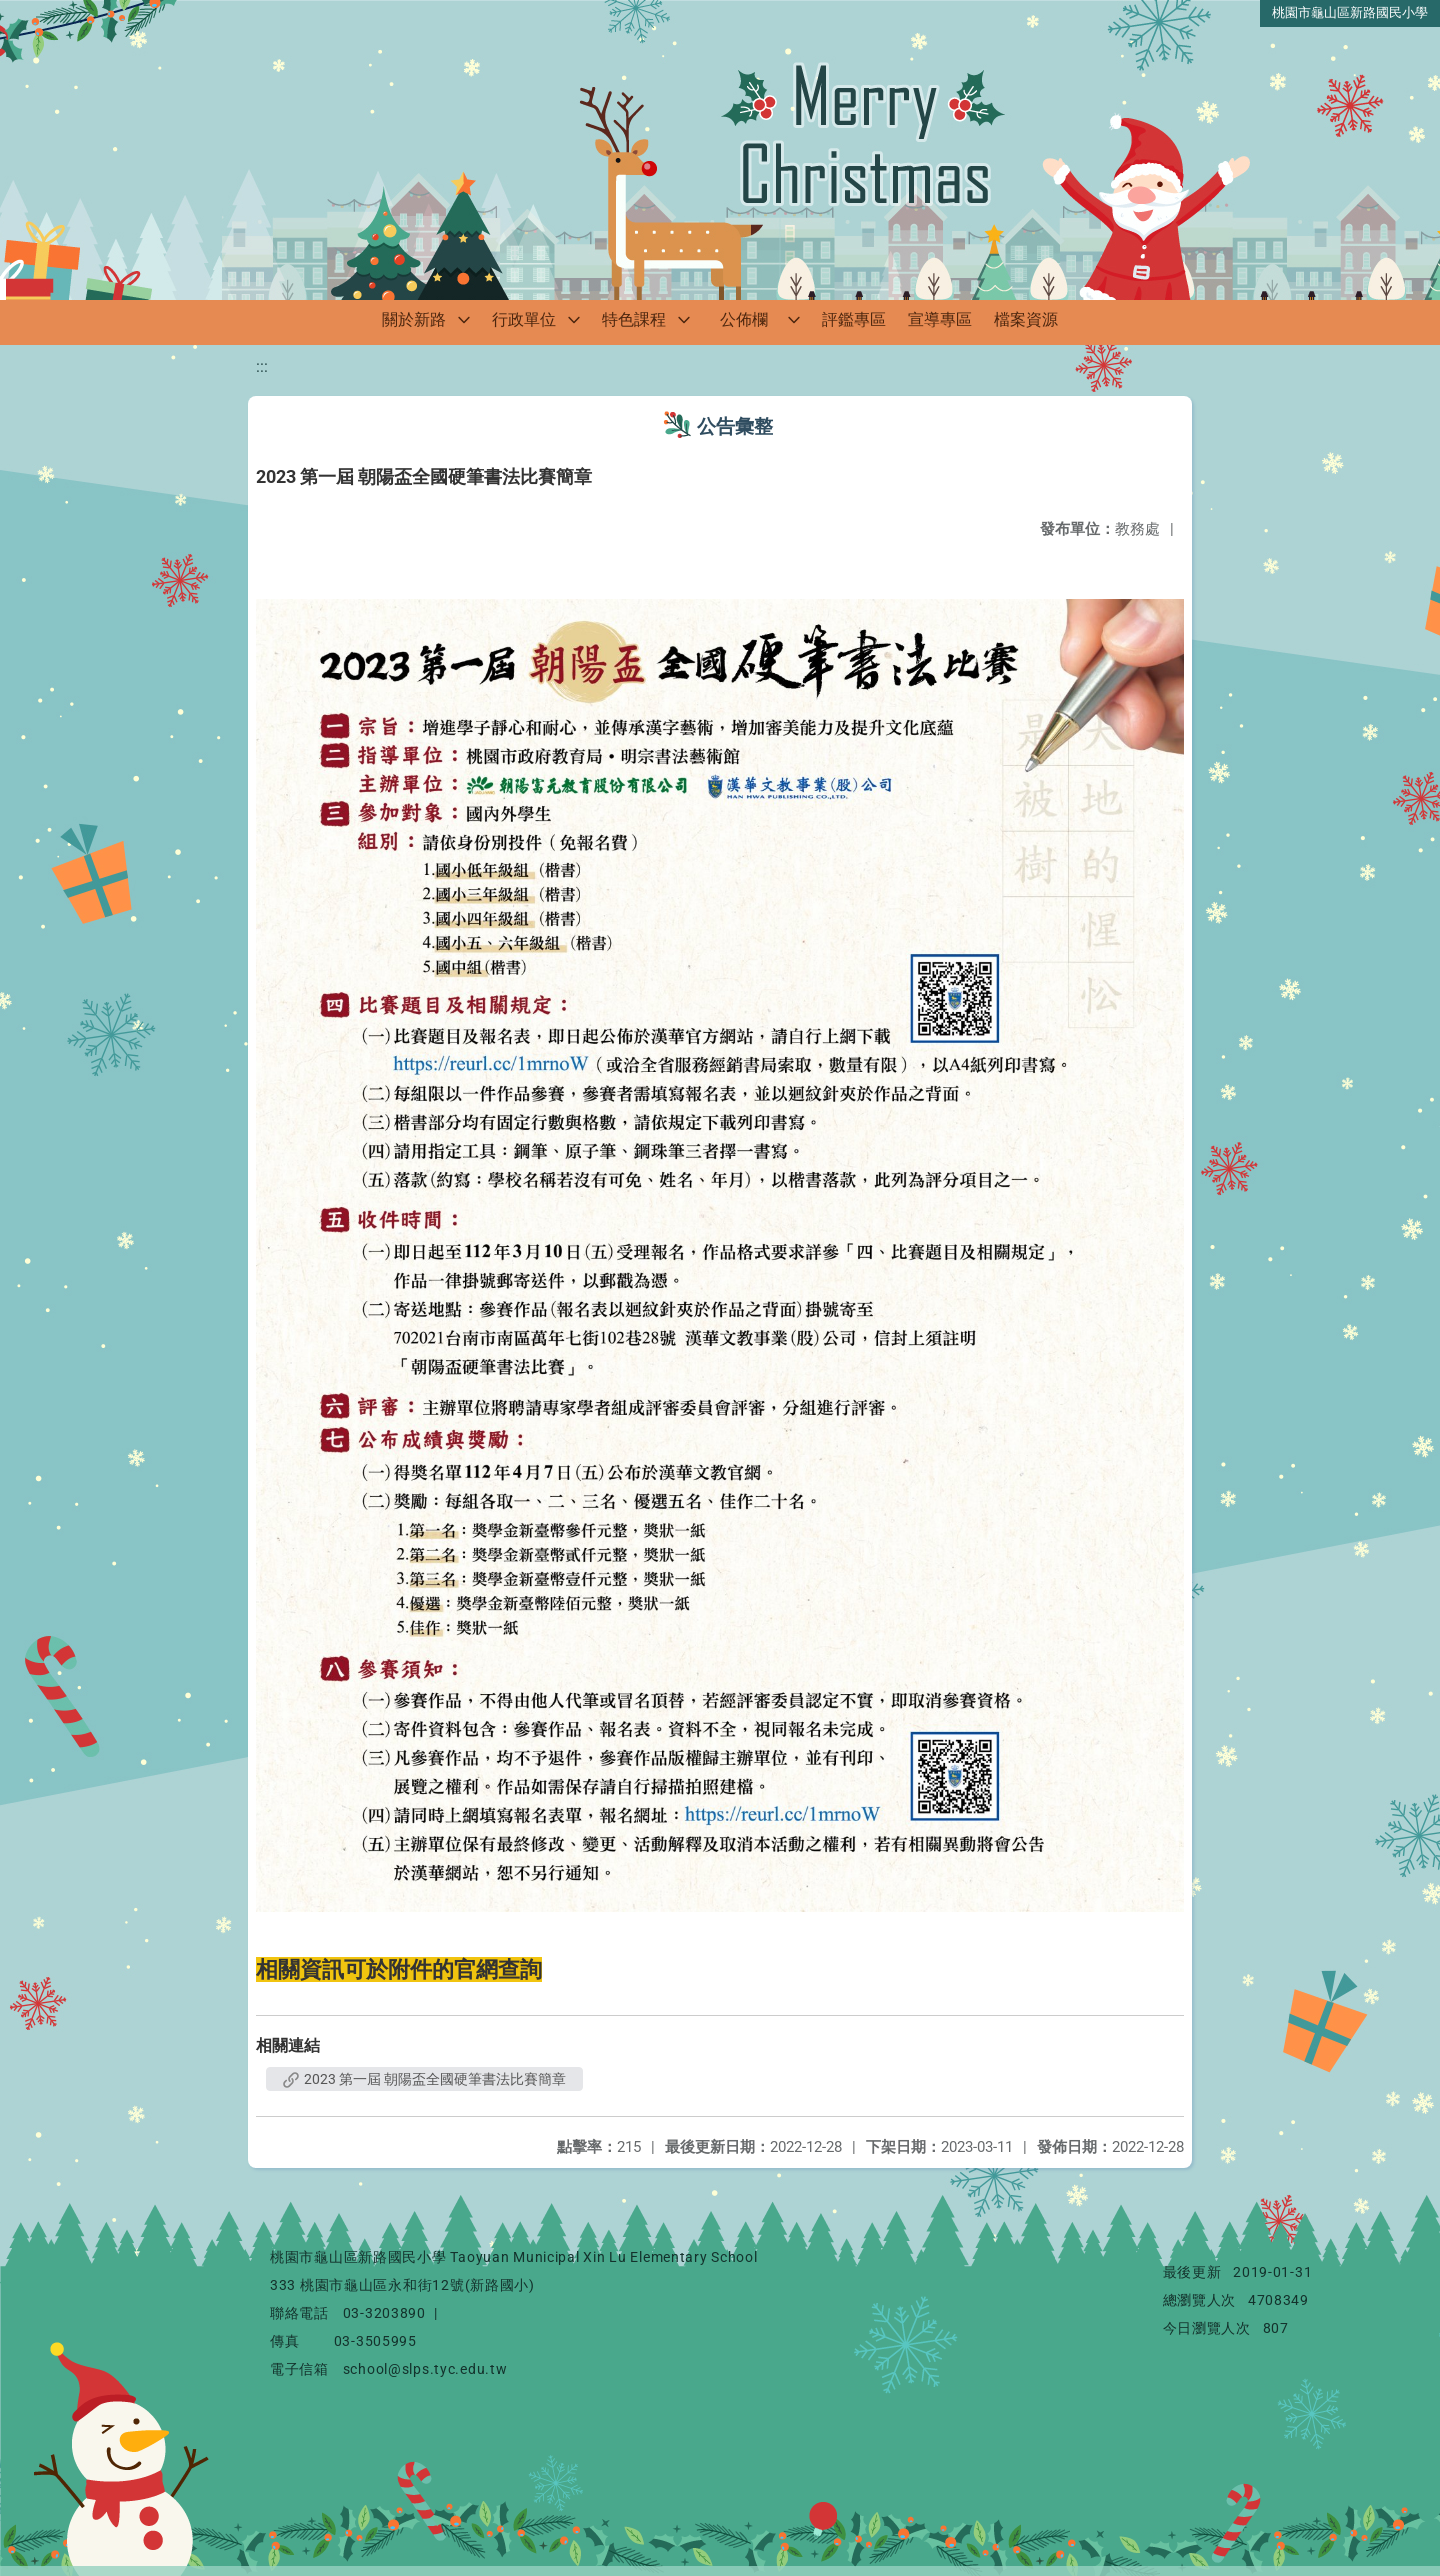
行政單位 (524, 319)
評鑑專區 (854, 319)
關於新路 (414, 319)
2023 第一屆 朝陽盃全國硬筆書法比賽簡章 (424, 2079)
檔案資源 (1026, 319)
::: (262, 366)
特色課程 (634, 319)
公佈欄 (744, 319)
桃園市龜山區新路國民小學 (1350, 12)
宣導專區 (940, 319)
